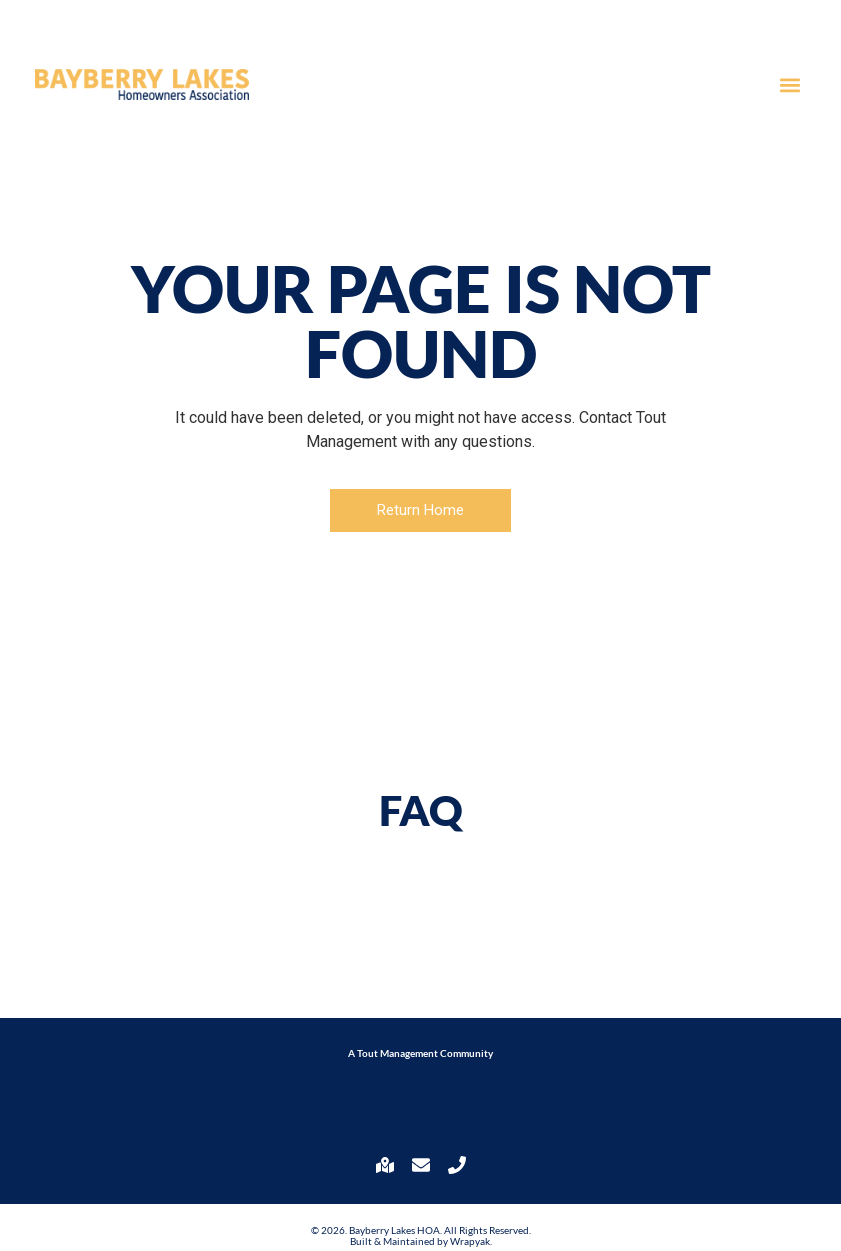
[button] (789, 84)
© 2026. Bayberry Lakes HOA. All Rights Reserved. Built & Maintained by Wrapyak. (421, 1235)
